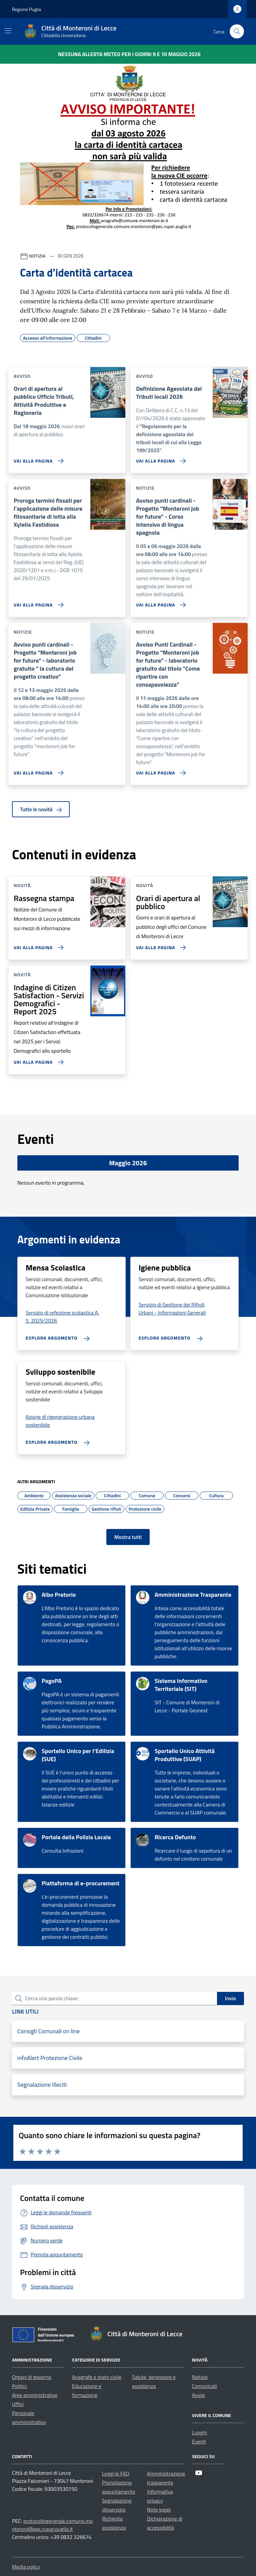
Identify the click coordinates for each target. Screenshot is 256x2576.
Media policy (26, 2567)
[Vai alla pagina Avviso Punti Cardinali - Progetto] (159, 770)
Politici (19, 2386)
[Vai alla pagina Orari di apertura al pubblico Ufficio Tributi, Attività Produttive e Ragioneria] (37, 458)
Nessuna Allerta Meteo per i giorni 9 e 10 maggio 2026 (129, 54)
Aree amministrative (34, 2395)
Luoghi (199, 2432)
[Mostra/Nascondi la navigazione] (8, 31)
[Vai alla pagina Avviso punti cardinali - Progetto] (159, 602)
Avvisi (198, 2395)
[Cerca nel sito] (237, 31)
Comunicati (204, 2386)
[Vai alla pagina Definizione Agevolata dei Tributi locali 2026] (159, 458)
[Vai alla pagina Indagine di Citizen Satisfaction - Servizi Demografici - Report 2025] (37, 1059)
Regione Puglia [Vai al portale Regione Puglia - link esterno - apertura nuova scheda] (26, 9)
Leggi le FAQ (115, 2473)
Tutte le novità (41, 809)
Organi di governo (31, 2377)
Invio (230, 1998)
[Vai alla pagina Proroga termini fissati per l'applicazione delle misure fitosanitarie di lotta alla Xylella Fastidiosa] (37, 602)
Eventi (199, 2441)
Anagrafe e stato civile (96, 2377)
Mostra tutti (128, 1537)
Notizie (200, 2377)
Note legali (159, 2510)
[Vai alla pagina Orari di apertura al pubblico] (159, 945)
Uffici (18, 2404)
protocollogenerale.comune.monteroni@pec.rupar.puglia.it (52, 2525)
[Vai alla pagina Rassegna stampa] (37, 945)
